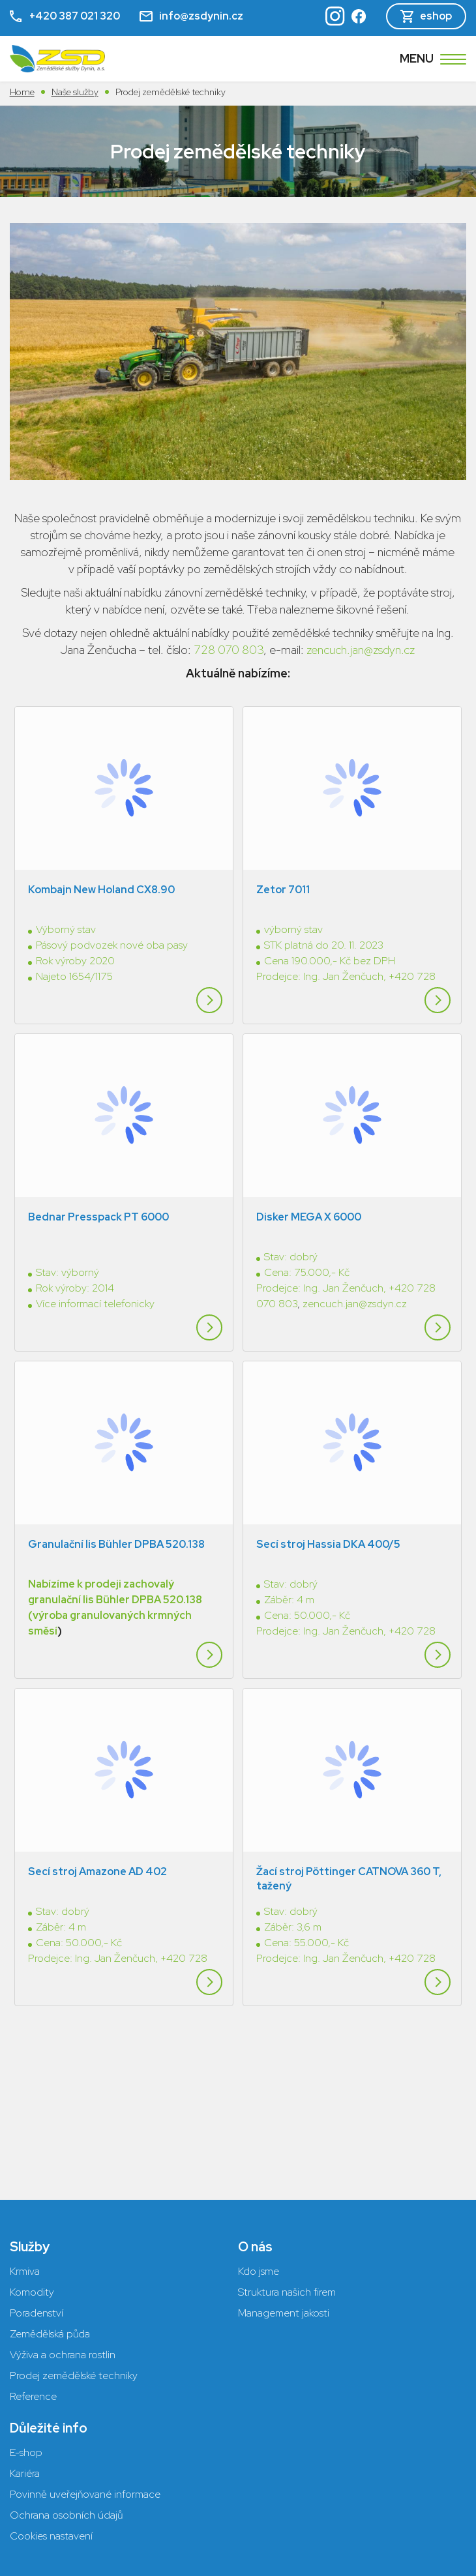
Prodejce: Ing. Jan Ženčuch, (322, 950)
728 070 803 (228, 649)
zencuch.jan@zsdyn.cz (360, 649)
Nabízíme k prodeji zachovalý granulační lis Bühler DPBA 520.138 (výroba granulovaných (115, 1521)
